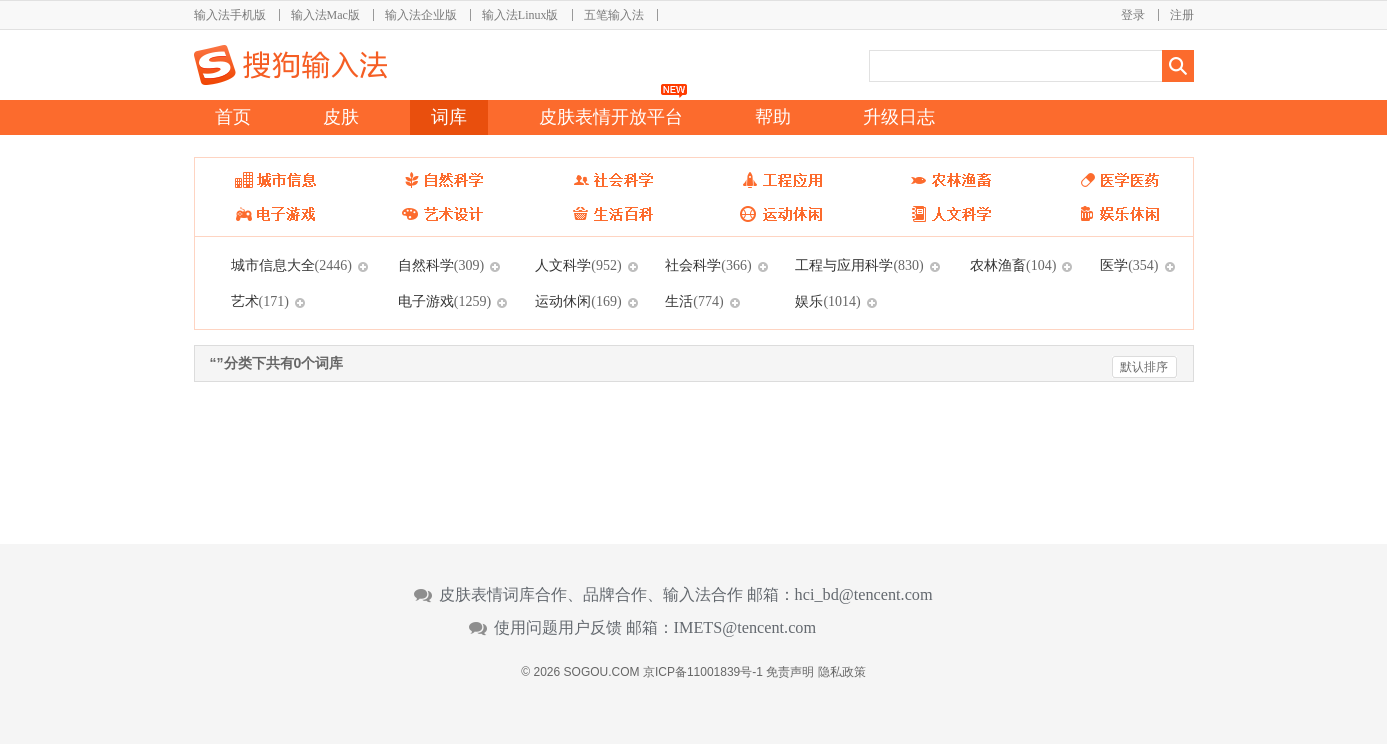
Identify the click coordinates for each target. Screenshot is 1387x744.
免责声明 (790, 672)
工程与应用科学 (859, 265)
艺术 (260, 301)
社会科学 (708, 265)
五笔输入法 (614, 15)
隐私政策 (842, 672)
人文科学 (578, 265)
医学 (1129, 265)
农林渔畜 (1013, 265)
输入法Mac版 (325, 15)
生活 (694, 301)
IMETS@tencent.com (745, 628)
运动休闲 (578, 301)
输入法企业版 (421, 15)
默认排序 (1144, 367)
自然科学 (441, 265)
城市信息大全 (291, 265)
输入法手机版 (230, 15)
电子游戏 (444, 301)
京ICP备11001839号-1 (703, 672)
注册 (1182, 15)
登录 (1133, 15)
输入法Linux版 (520, 15)
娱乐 (827, 301)
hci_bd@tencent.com (864, 595)
